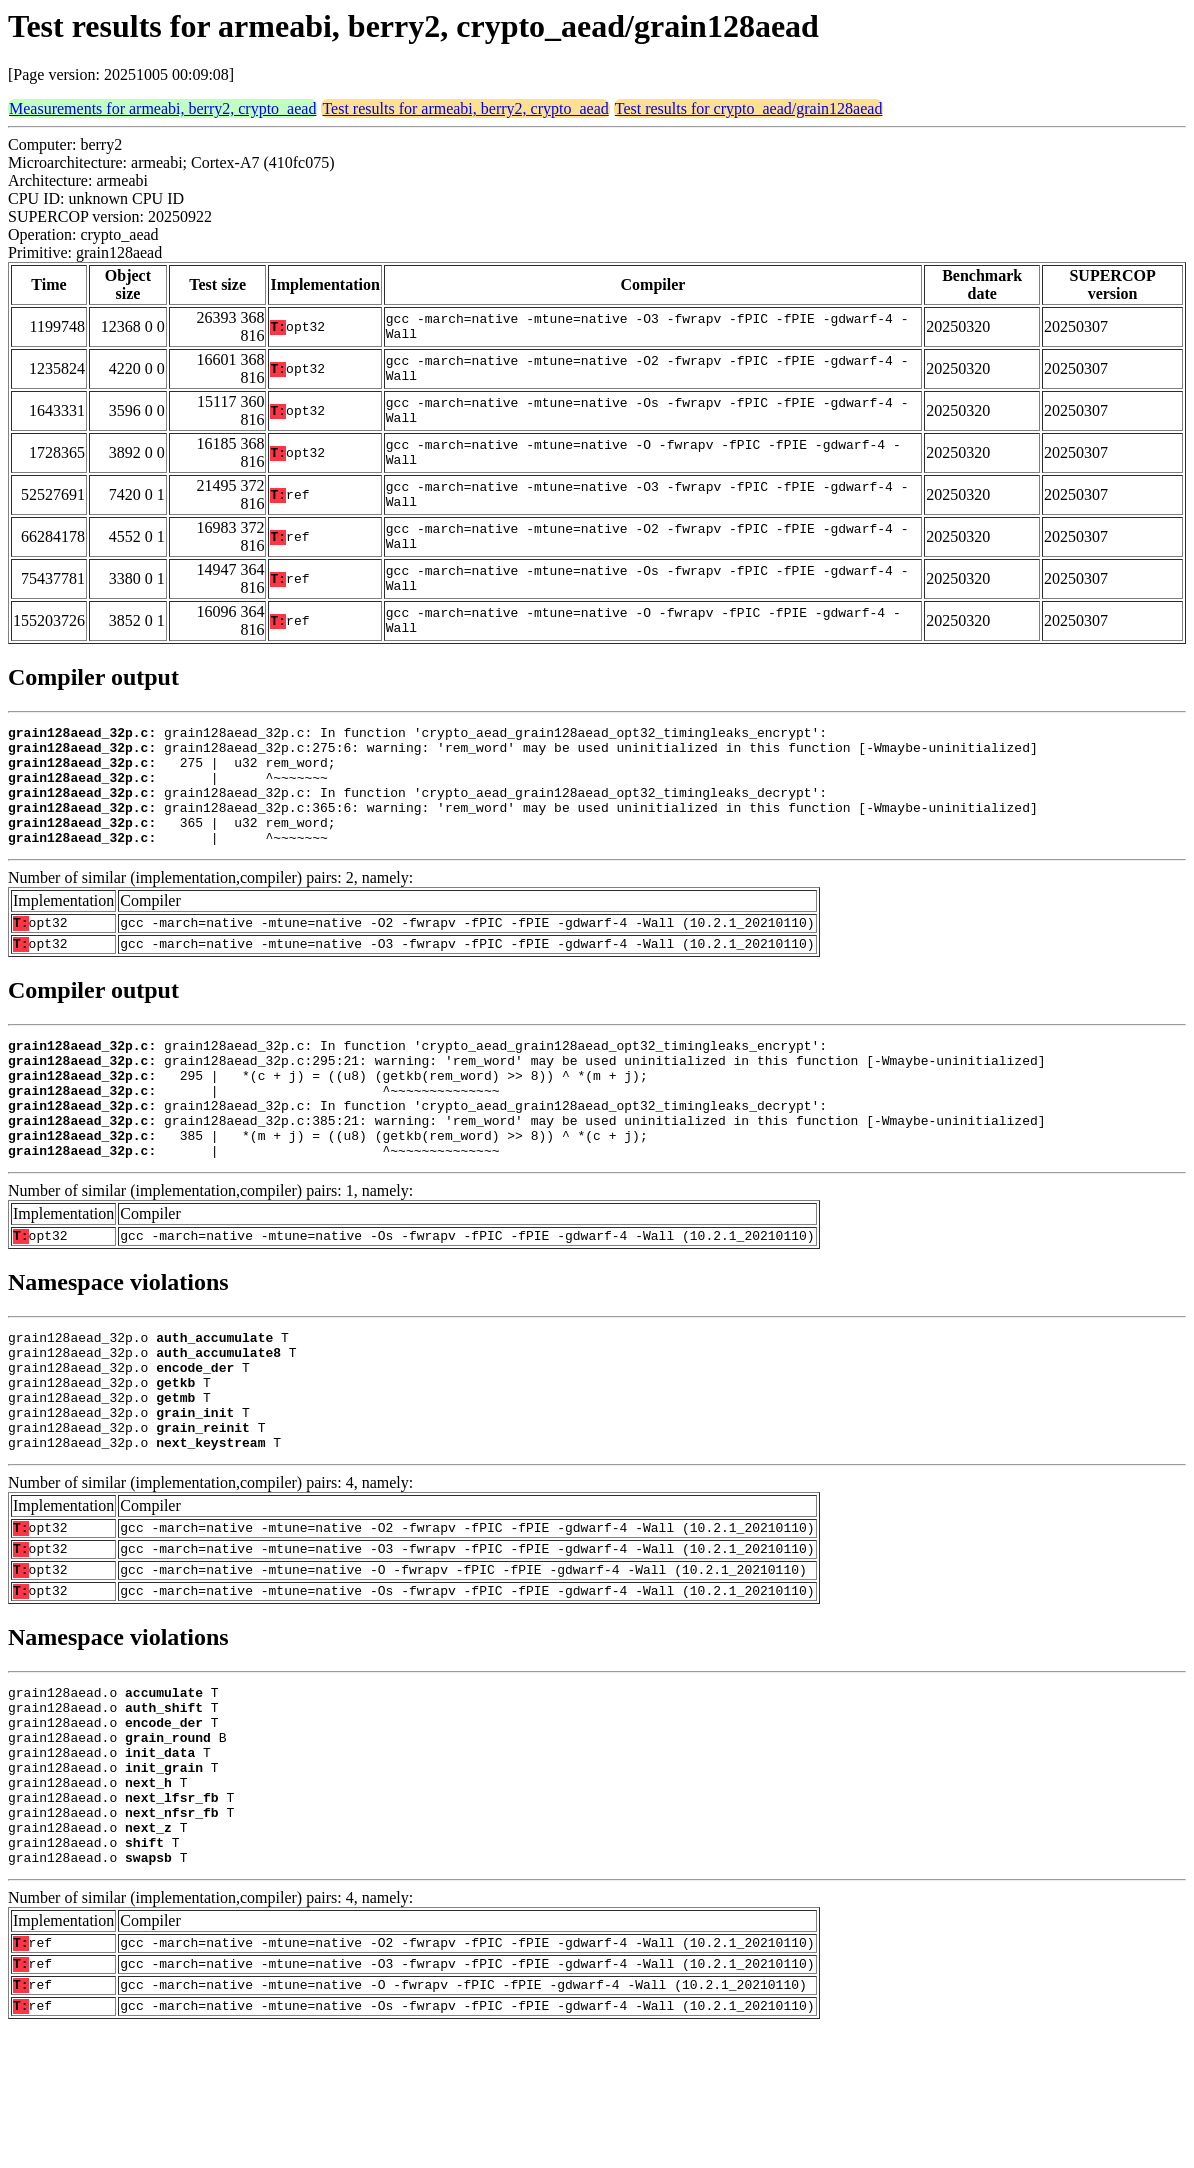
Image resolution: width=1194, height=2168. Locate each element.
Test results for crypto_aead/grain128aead (749, 108)
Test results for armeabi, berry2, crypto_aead (465, 108)
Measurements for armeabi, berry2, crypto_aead (162, 108)
